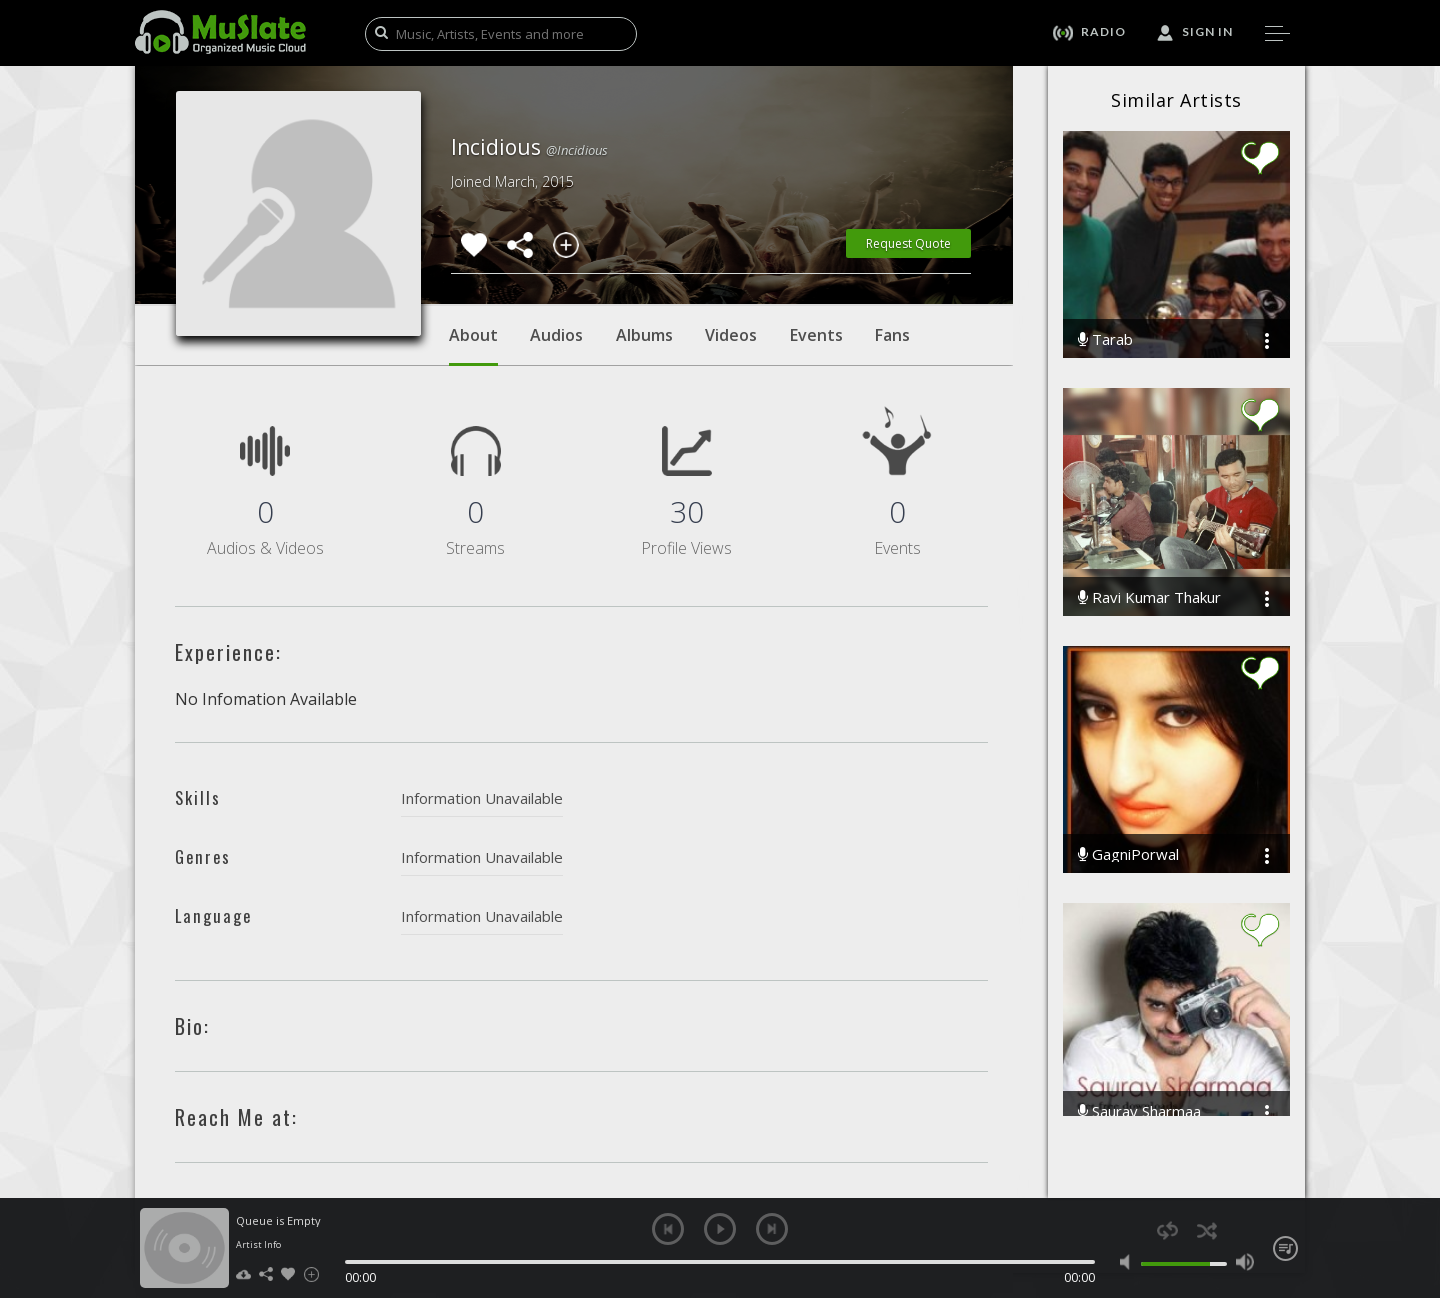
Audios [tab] (556, 335)
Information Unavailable (482, 798)
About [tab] (473, 345)
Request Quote (908, 243)
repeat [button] (1167, 1230)
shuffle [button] (1206, 1230)
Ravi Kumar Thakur (1149, 597)
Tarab (1105, 339)
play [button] (720, 1229)
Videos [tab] (731, 335)
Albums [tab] (644, 335)
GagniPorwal (1128, 854)
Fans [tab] (892, 335)
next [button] (772, 1229)
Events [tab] (816, 335)
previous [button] (668, 1229)
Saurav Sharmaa (1139, 1111)
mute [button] (1129, 1262)
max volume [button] (1244, 1262)
